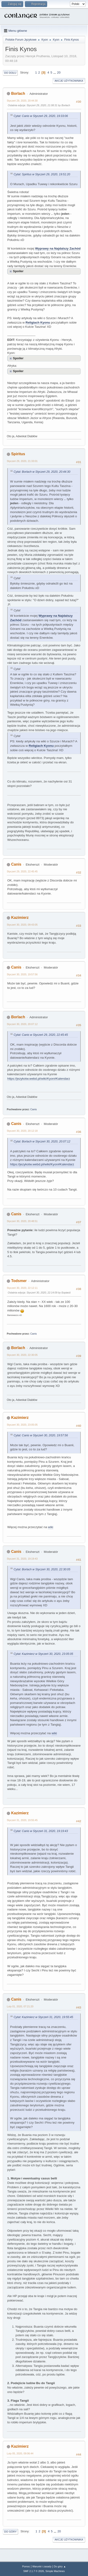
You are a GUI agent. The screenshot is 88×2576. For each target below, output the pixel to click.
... (55, 72)
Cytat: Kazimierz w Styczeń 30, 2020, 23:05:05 (43, 1654)
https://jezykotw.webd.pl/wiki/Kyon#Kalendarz (38, 1078)
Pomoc (26, 2566)
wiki (50, 1527)
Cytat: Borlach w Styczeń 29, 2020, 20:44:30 (42, 471)
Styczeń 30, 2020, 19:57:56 (22, 974)
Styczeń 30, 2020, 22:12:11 (22, 1287)
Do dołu (10, 72)
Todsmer (19, 1281)
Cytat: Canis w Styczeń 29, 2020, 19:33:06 (41, 116)
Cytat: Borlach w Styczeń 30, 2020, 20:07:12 (42, 1141)
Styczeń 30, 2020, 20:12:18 (22, 1130)
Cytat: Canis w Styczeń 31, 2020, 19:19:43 (41, 1831)
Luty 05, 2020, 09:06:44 (20, 2453)
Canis (16, 864)
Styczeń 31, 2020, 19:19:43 (22, 1558)
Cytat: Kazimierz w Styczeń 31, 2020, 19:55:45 (43, 2017)
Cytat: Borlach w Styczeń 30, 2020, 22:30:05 (42, 1569)
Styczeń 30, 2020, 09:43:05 (22, 924)
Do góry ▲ (60, 2566)
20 (59, 72)
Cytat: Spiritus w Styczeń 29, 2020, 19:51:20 (42, 174)
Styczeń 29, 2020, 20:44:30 (22, 100)
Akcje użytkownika (69, 80)
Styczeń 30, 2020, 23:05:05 (22, 1424)
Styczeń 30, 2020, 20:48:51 (22, 1221)
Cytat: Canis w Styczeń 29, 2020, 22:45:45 (41, 1034)
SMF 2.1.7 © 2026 (33, 2571)
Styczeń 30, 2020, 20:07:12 (22, 1024)
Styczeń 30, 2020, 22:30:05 (22, 1354)
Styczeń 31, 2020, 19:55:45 (22, 1820)
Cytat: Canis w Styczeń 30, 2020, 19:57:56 (41, 1435)
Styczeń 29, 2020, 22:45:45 (22, 871)
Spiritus (18, 454)
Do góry (10, 2531)
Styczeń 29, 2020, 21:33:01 (22, 461)
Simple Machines (55, 2571)
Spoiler (18, 271)
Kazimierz (20, 918)
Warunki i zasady (42, 2566)
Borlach (18, 93)
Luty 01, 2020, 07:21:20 (20, 2006)
